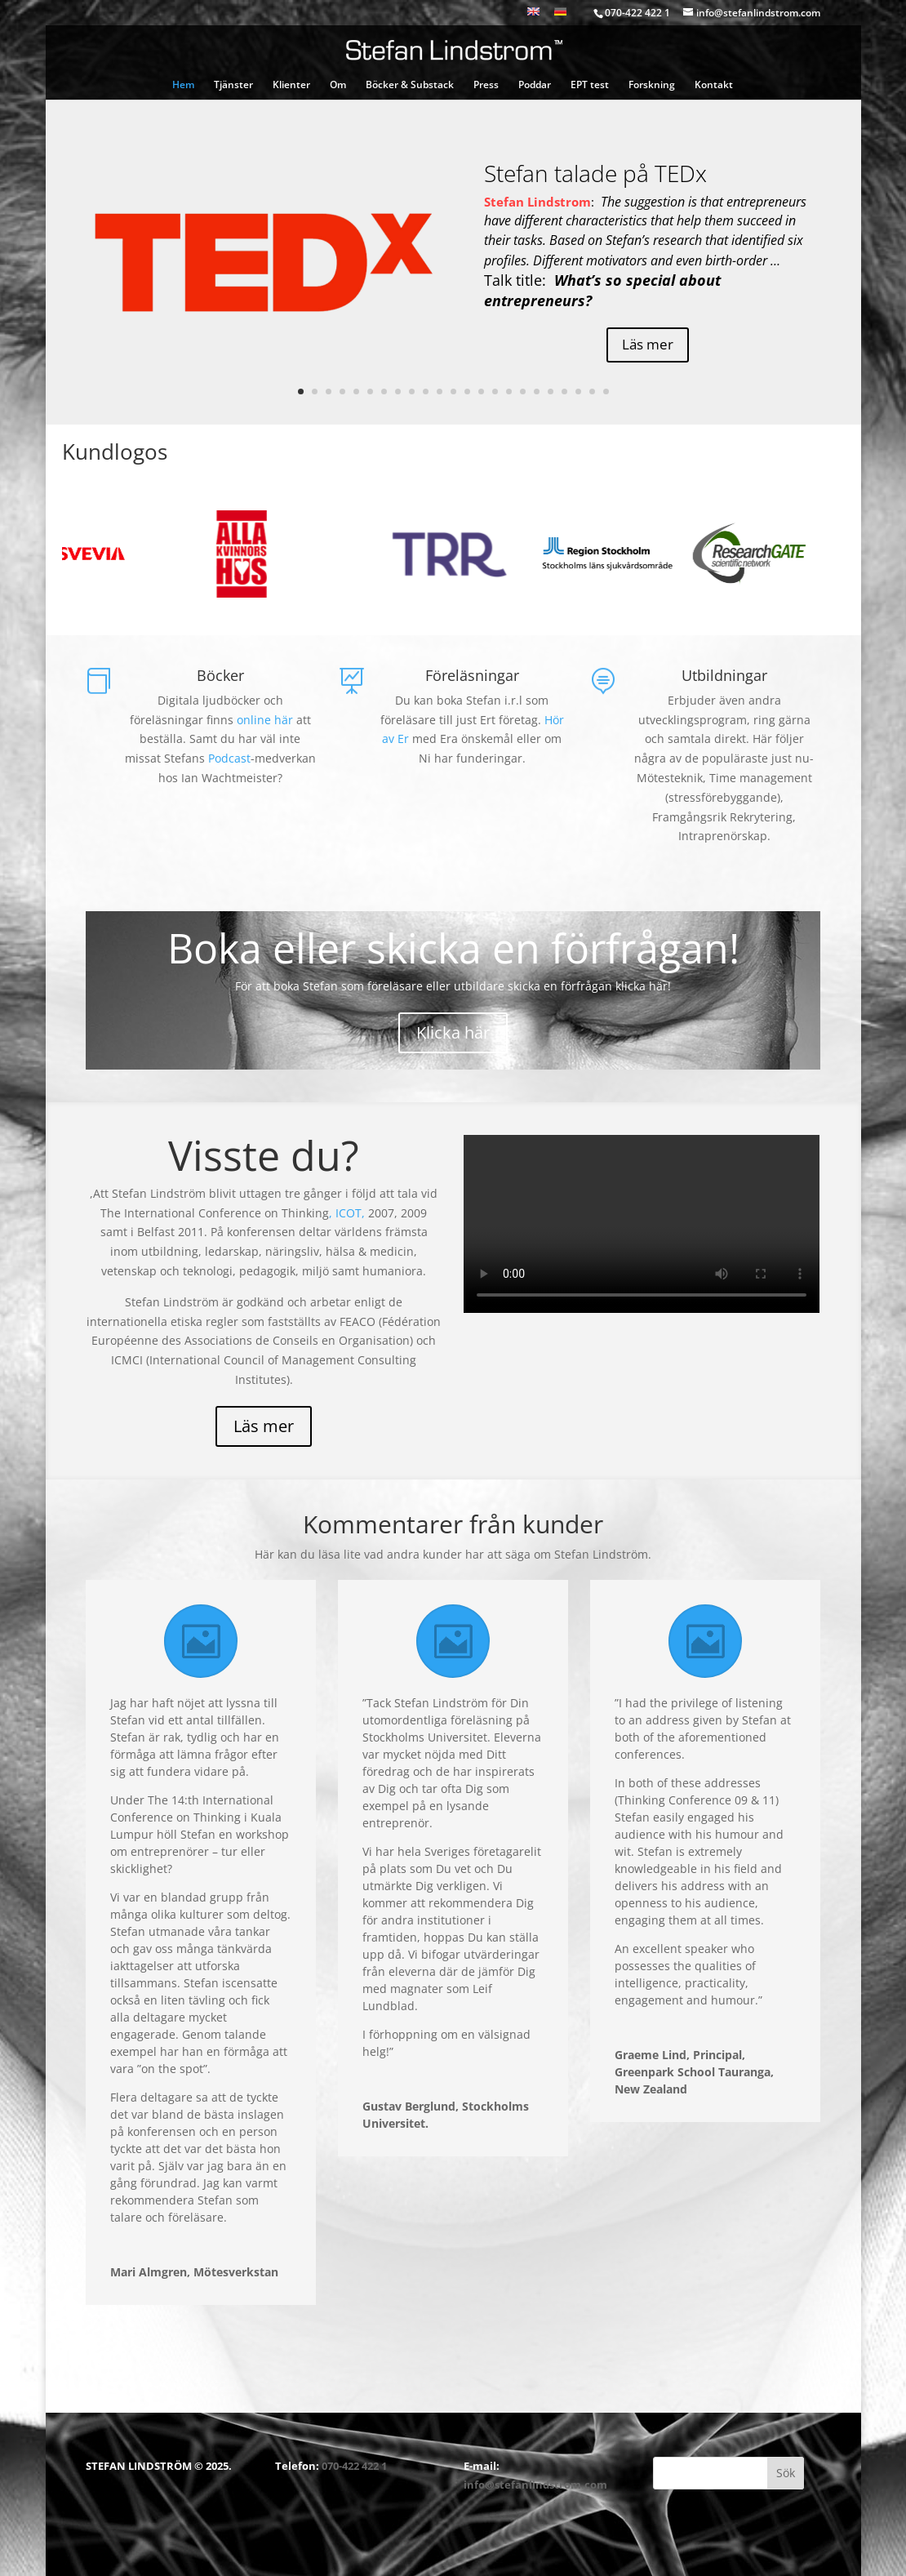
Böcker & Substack (410, 85)
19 (550, 391)
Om (338, 85)
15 (495, 391)
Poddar (534, 85)
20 (564, 391)
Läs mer (647, 344)
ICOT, (351, 1213)
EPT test (590, 85)
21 (578, 391)
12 (453, 391)
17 (523, 391)
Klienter (291, 85)
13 (467, 391)
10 (426, 391)
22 (592, 391)
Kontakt (714, 85)
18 (537, 391)
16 (509, 391)
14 (481, 391)
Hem (183, 85)
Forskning (651, 85)
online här (265, 719)
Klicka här (453, 1032)
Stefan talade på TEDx (595, 173)
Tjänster (233, 85)
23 (606, 391)
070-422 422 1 (354, 2465)
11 (439, 391)
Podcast (229, 758)
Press (486, 85)
